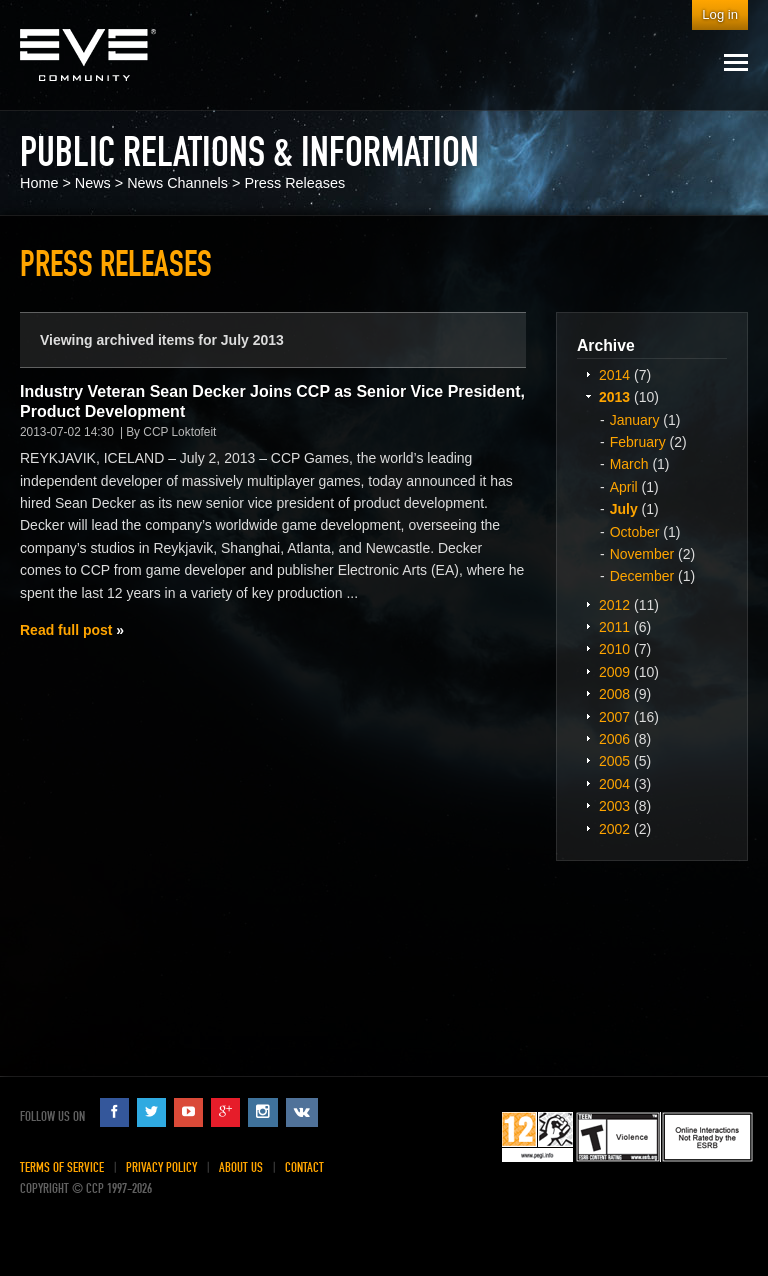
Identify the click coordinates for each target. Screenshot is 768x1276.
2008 (614, 694)
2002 (614, 829)
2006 (614, 739)
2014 (614, 375)
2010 (614, 649)
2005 (614, 761)
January (635, 420)
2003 (614, 806)
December (642, 576)
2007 (614, 717)
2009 (614, 672)
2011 (614, 627)
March (629, 464)
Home (39, 183)
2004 (614, 784)
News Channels (177, 183)
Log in (720, 14)
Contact (304, 1167)
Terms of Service (62, 1167)
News (93, 183)
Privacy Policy (161, 1167)
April (624, 487)
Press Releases (294, 183)
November (642, 554)
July (624, 509)
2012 (614, 605)
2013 (614, 397)
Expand (588, 374)
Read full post (66, 630)
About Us (241, 1167)
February (638, 442)
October (635, 532)
